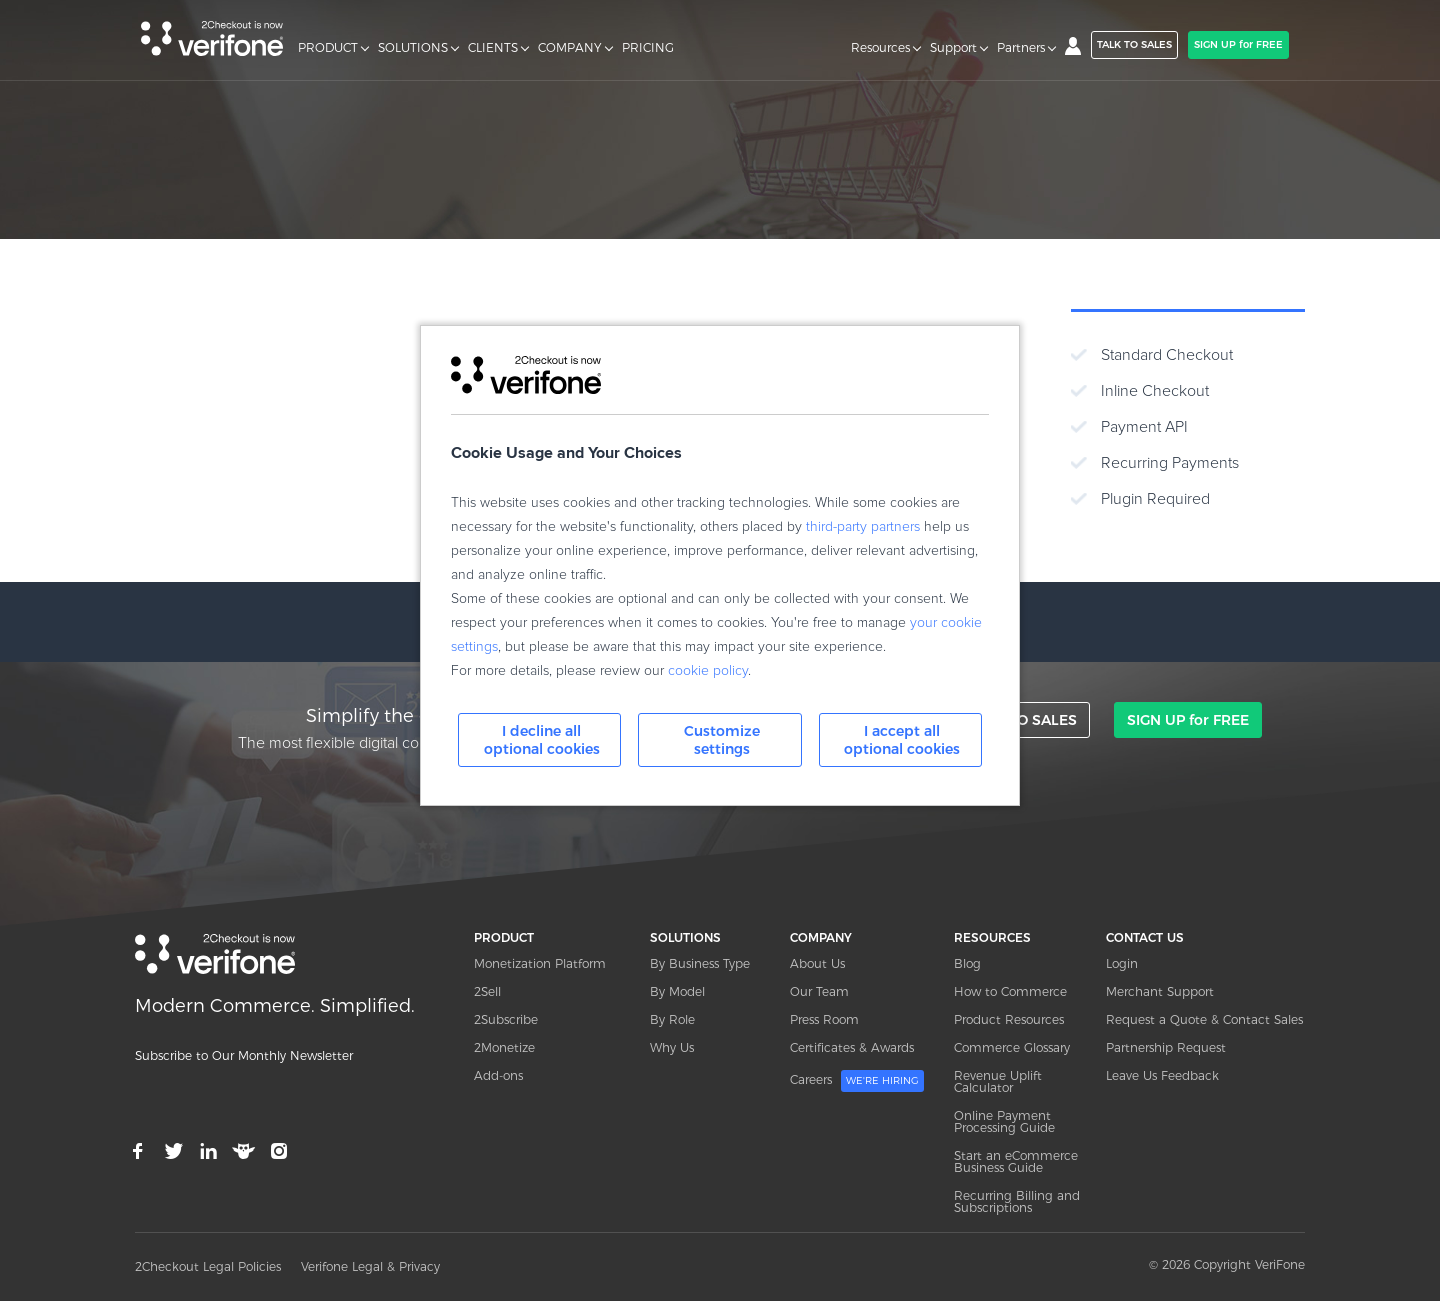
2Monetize (504, 1047)
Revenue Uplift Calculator (998, 1081)
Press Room (824, 1019)
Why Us (672, 1047)
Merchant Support (1160, 991)
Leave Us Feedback (1162, 1075)
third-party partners (863, 527)
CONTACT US (1145, 937)
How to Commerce (1010, 991)
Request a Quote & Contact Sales (1204, 1019)
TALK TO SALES (1134, 44)
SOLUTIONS (413, 48)
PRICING (648, 48)
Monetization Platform (540, 963)
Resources (880, 48)
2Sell (487, 991)
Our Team (819, 991)
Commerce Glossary (1012, 1047)
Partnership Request (1166, 1047)
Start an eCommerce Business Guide (1016, 1161)
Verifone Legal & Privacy (370, 1266)
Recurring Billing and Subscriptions (1017, 1201)
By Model (677, 991)
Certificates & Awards (852, 1047)
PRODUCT (328, 48)
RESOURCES (992, 937)
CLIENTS (493, 48)
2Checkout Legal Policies (208, 1266)
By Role (672, 1019)
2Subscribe (506, 1019)
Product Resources (1009, 1019)
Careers (857, 1081)
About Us (817, 963)
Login (1122, 963)
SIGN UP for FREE (1238, 44)
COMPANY (570, 48)
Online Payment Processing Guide (1004, 1121)
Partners (1021, 48)
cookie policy (708, 671)
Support (953, 48)
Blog (967, 963)
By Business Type (700, 963)
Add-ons (498, 1075)
